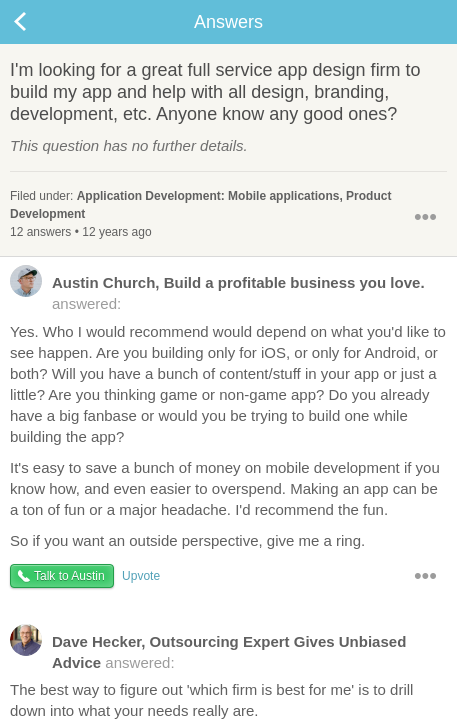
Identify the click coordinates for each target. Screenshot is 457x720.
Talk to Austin (69, 576)
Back (40, 22)
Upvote (141, 576)
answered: (217, 292)
